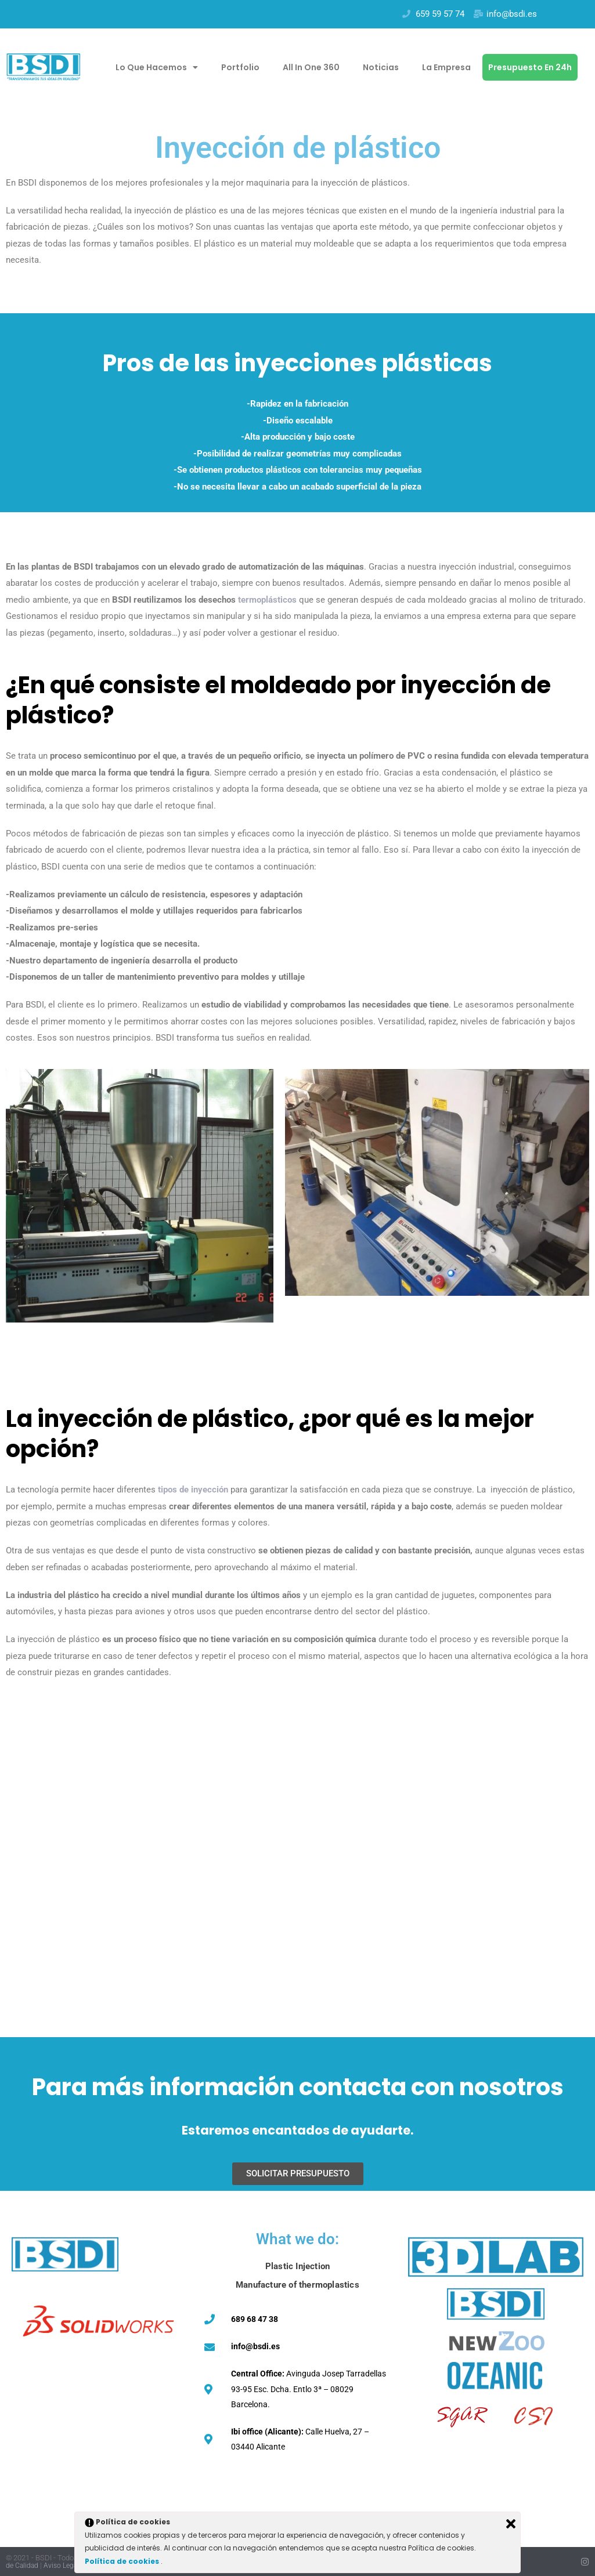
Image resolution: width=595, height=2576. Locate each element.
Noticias (381, 67)
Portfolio (240, 67)
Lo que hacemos (157, 67)
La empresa (446, 67)
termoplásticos (267, 600)
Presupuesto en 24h (530, 67)
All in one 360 (311, 67)
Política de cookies (123, 2561)
